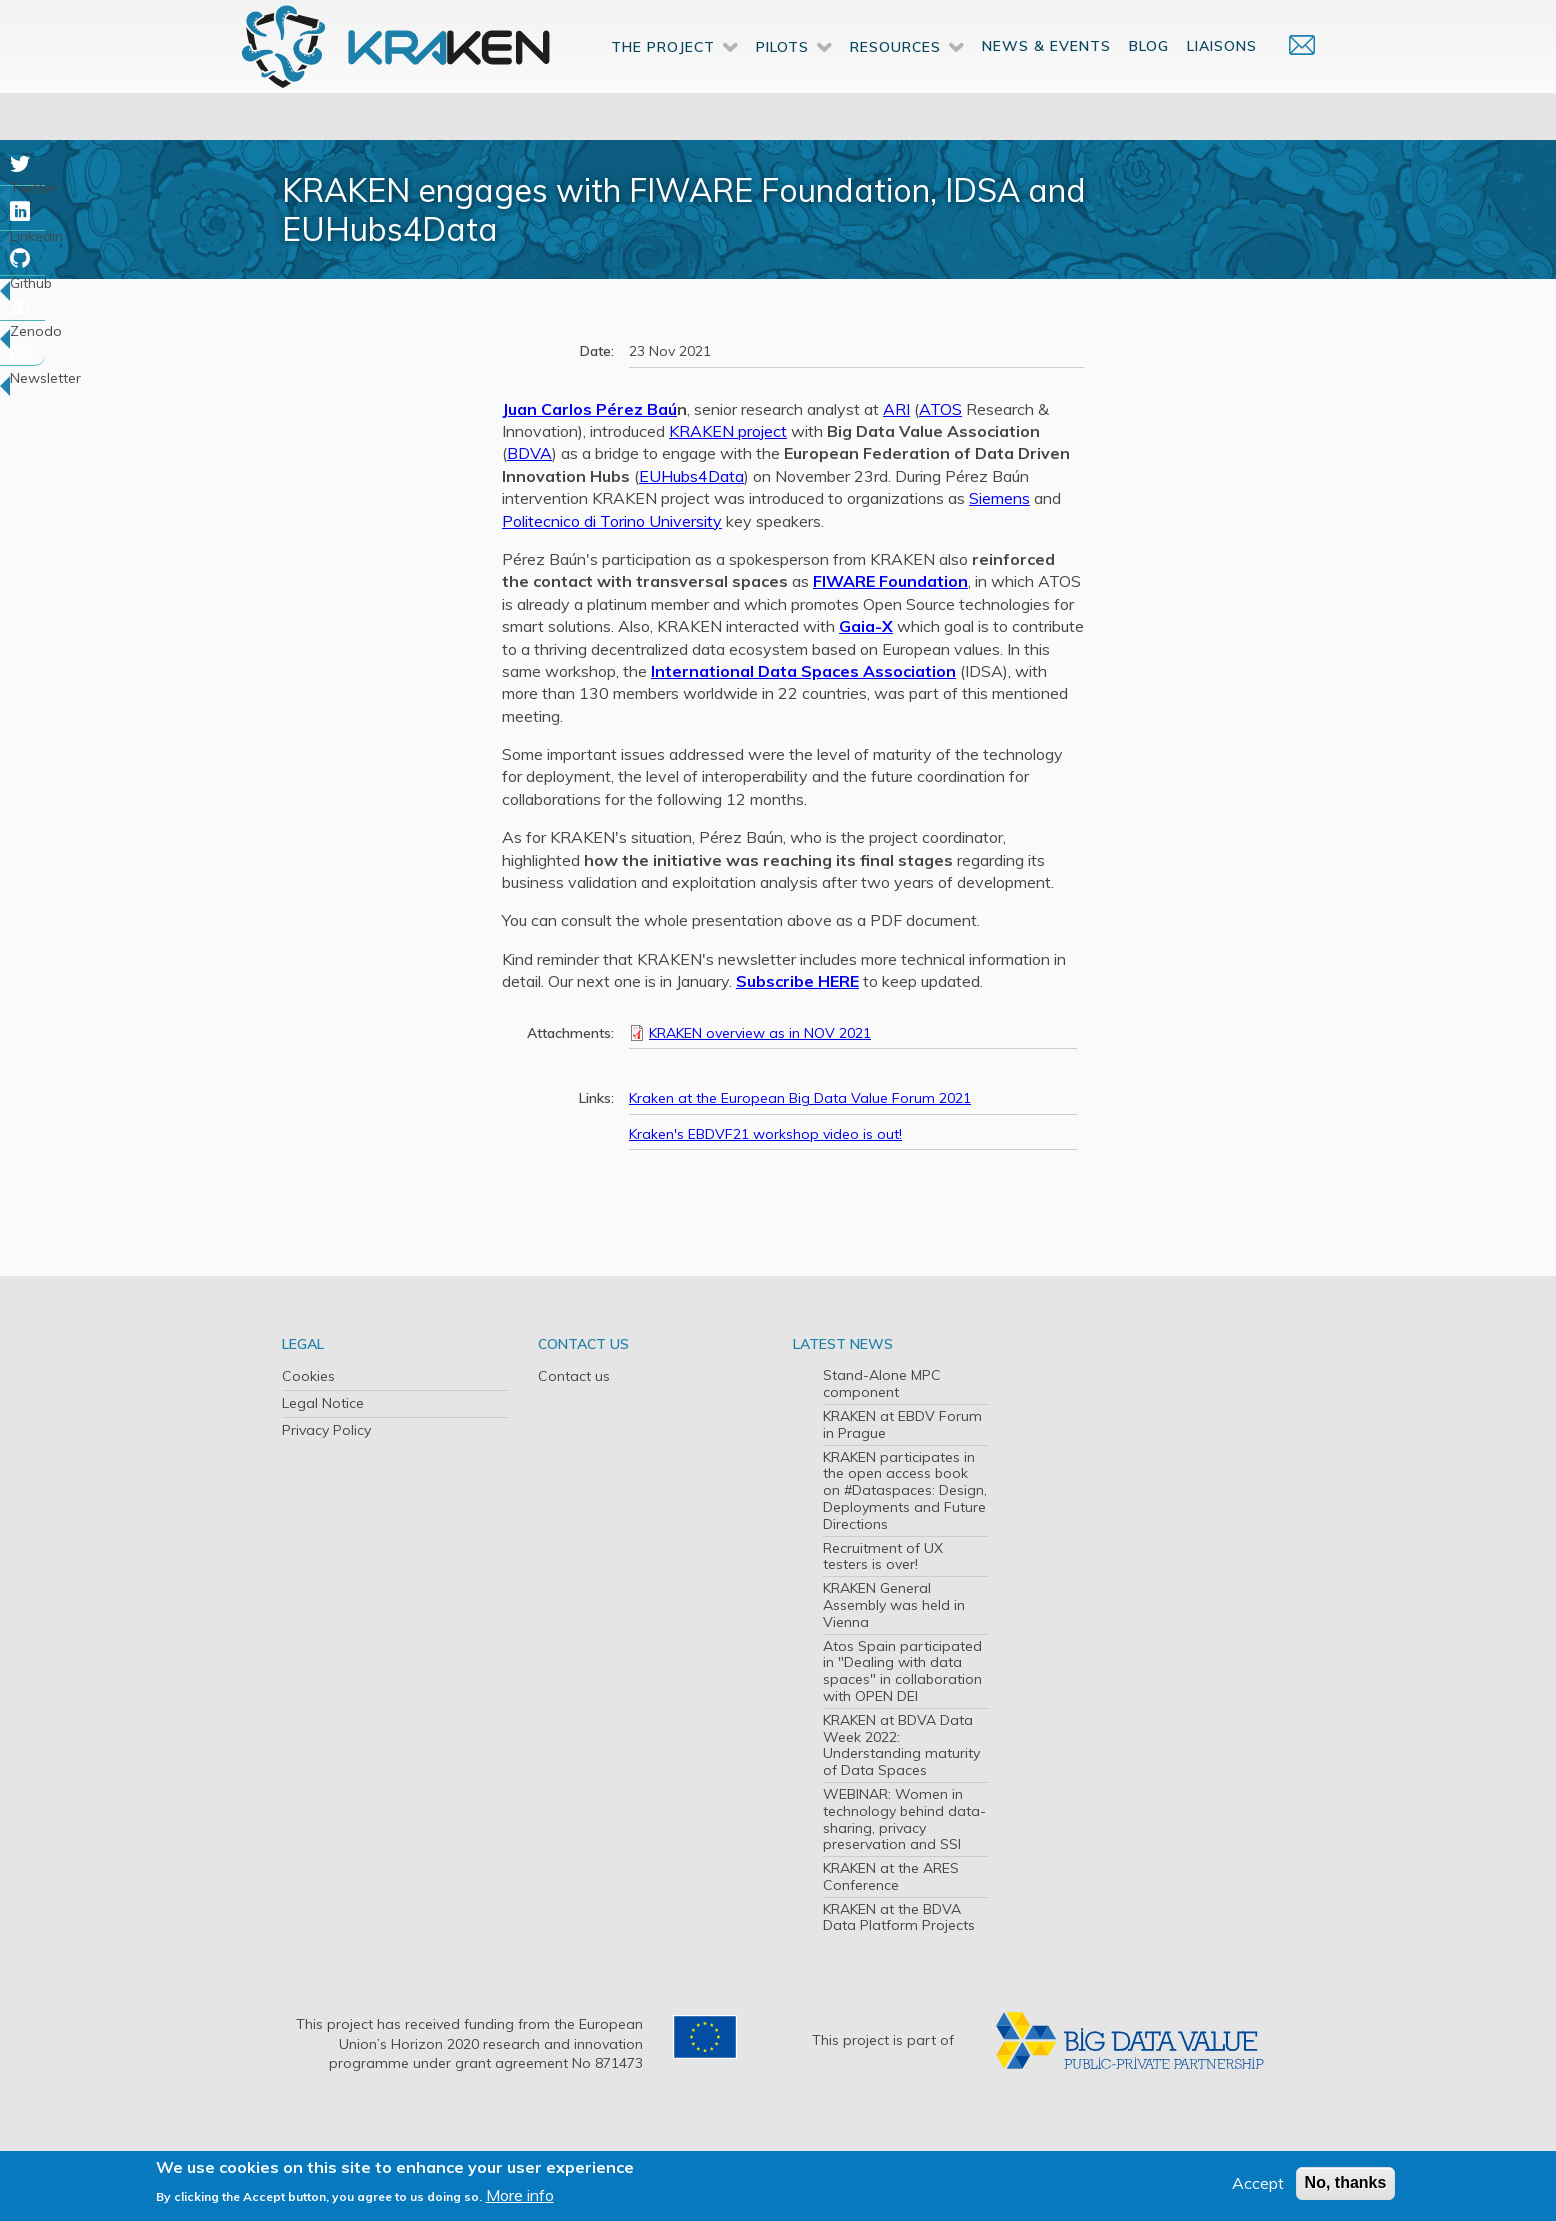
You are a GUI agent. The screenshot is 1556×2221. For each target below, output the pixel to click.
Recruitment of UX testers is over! (883, 1556)
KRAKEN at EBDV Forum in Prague (902, 1424)
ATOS (940, 409)
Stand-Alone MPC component (882, 1383)
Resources (895, 79)
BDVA (529, 453)
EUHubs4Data (691, 476)
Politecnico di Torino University (612, 521)
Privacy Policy (326, 1430)
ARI (896, 409)
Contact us (574, 1376)
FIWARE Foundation (890, 581)
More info (520, 2195)
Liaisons (1222, 78)
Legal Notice (323, 1403)
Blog (1149, 78)
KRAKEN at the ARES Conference (891, 1876)
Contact (1292, 77)
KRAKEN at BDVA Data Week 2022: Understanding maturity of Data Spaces (901, 1745)
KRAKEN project (728, 431)
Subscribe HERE (797, 981)
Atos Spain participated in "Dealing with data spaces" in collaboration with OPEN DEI (902, 1671)
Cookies (308, 1376)
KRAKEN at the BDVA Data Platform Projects (899, 1917)
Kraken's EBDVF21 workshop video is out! (765, 1134)
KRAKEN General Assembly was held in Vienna (894, 1605)
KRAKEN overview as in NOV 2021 (760, 1033)
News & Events (1046, 78)
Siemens (999, 498)
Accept (1258, 2183)
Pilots (782, 79)
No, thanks (1346, 2182)
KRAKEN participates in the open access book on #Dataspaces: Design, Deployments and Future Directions (905, 1490)
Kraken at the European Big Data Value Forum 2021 (800, 1098)
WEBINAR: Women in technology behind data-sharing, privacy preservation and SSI (904, 1819)
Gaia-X (866, 626)
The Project (663, 79)
